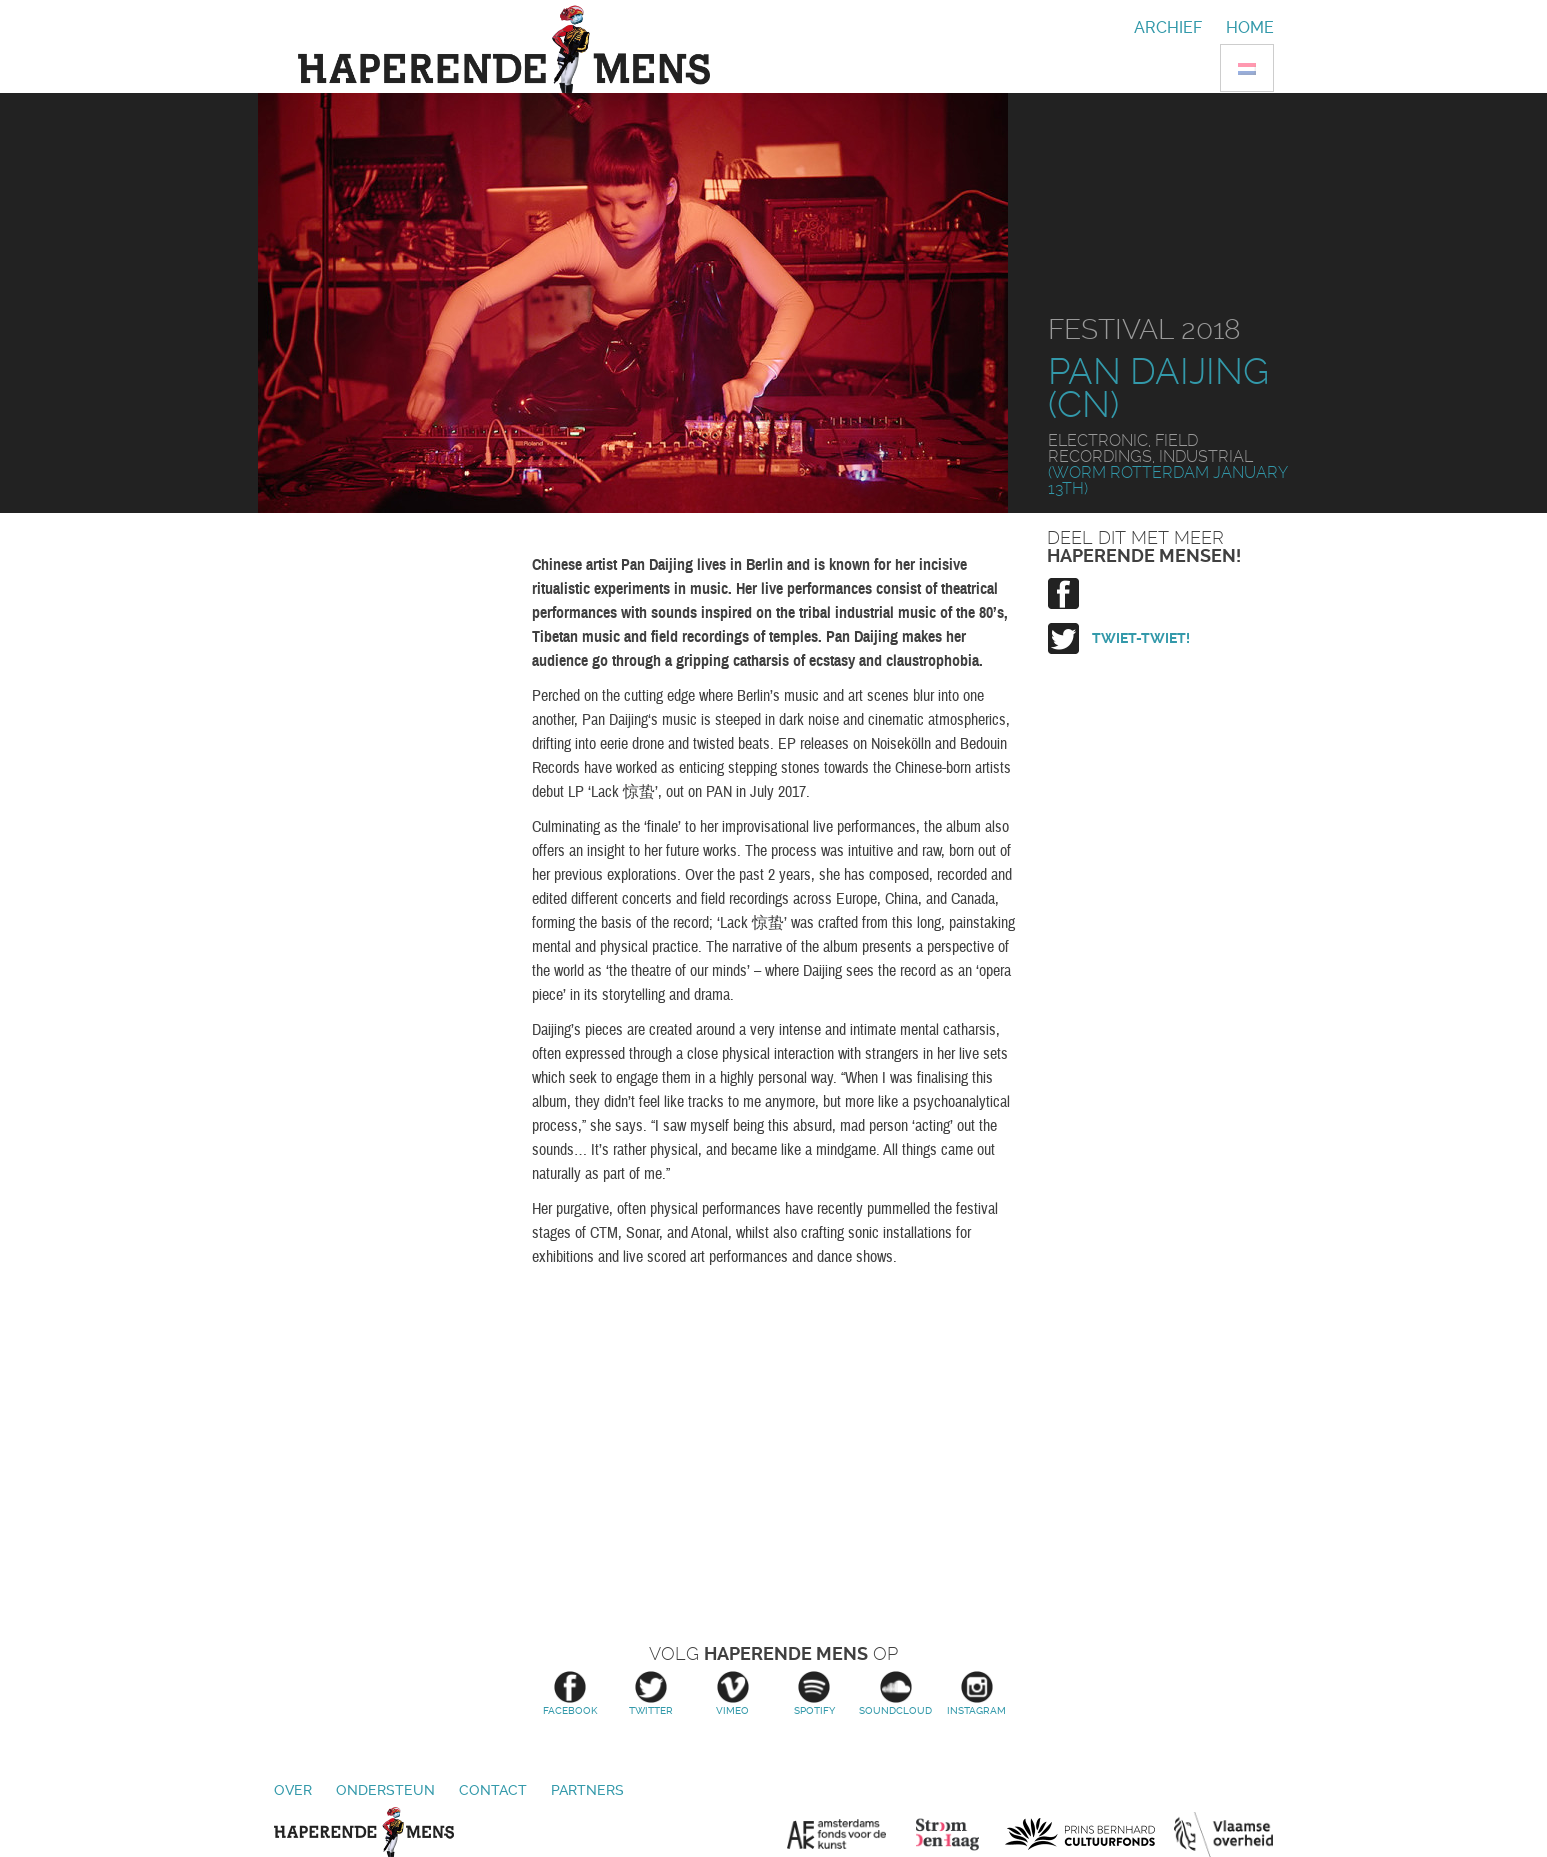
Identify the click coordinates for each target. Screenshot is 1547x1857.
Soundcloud (895, 1693)
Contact (493, 1790)
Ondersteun (385, 1790)
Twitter (651, 1693)
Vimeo (732, 1693)
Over (293, 1790)
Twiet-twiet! (1141, 638)
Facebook (569, 1693)
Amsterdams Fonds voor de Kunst (847, 1834)
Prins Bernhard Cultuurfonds (1080, 1834)
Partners (587, 1790)
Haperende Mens (364, 1832)
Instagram (976, 1693)
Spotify (814, 1693)
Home (1250, 27)
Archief (1168, 27)
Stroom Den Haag (956, 1834)
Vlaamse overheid (1224, 1834)
